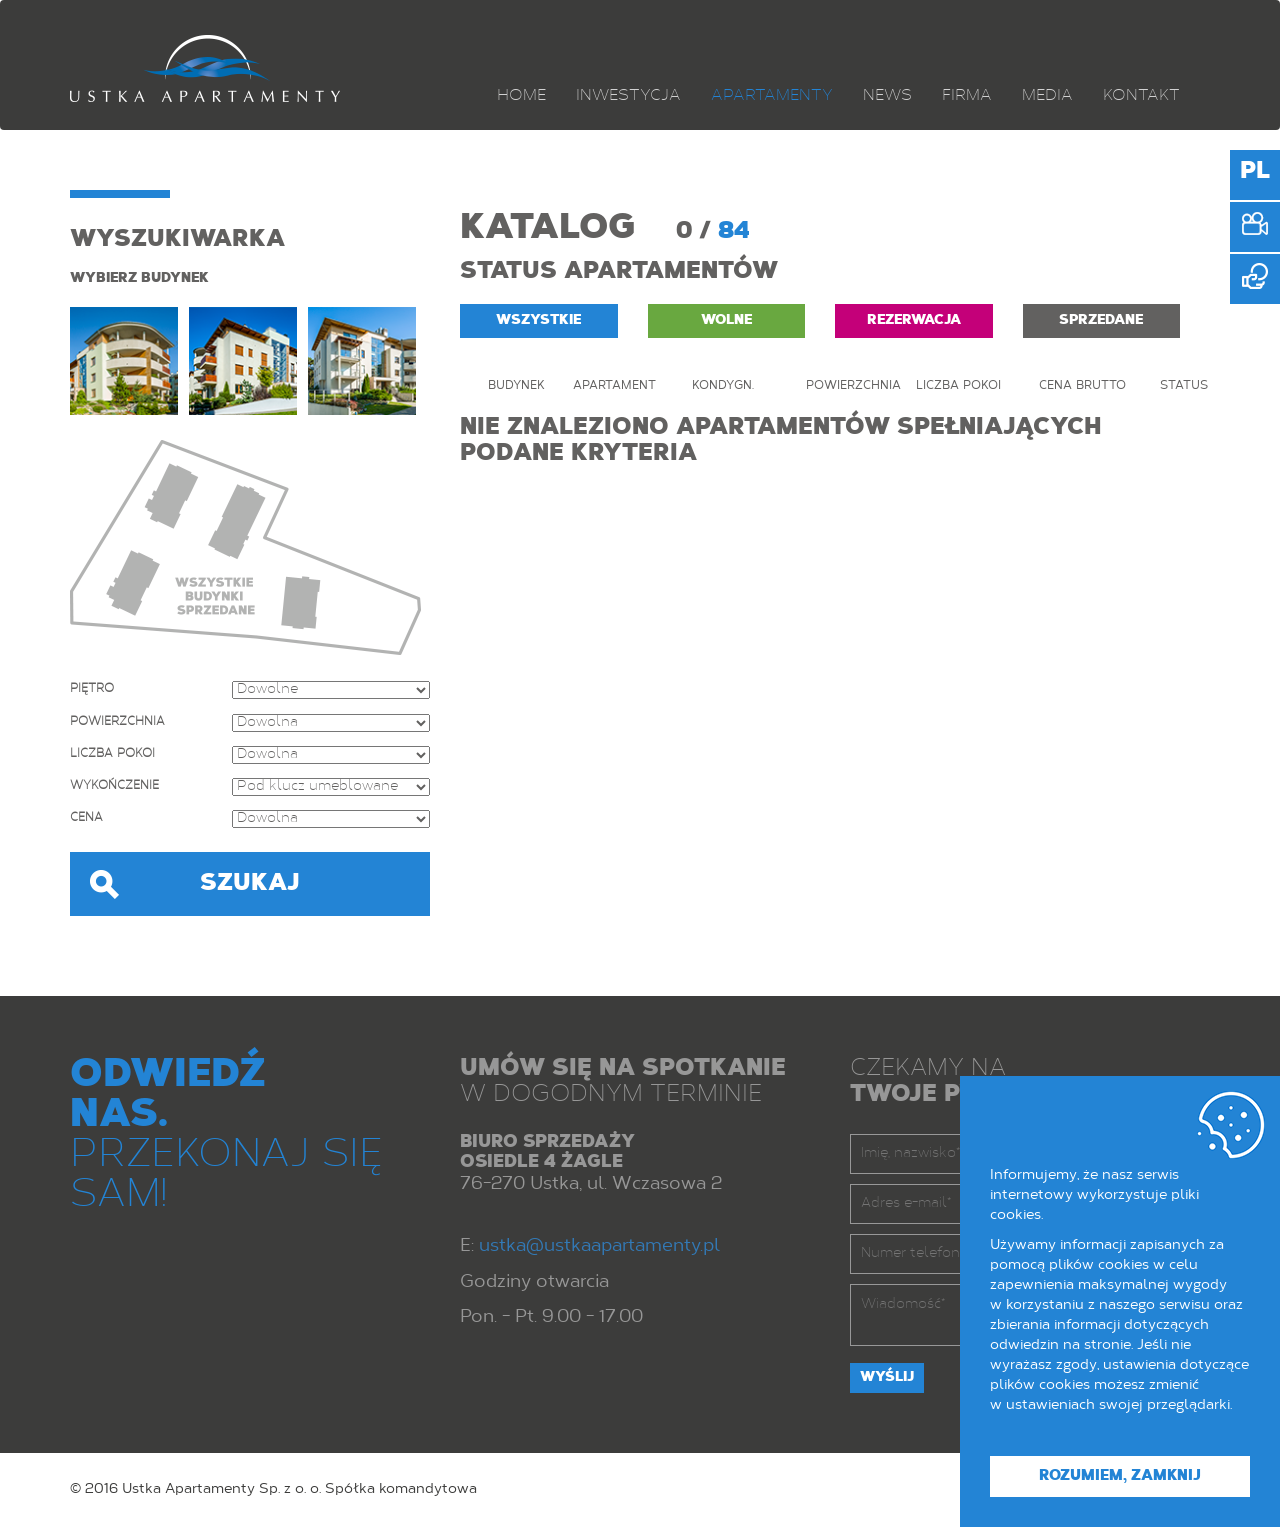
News (887, 96)
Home (521, 96)
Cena (86, 818)
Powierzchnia (117, 722)
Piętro (92, 689)
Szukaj (250, 884)
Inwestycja (628, 96)
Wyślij (887, 1378)
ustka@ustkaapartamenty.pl (599, 1247)
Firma (967, 96)
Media (1047, 96)
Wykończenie (114, 786)
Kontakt (1141, 96)
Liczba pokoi (112, 754)
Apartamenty (772, 96)
